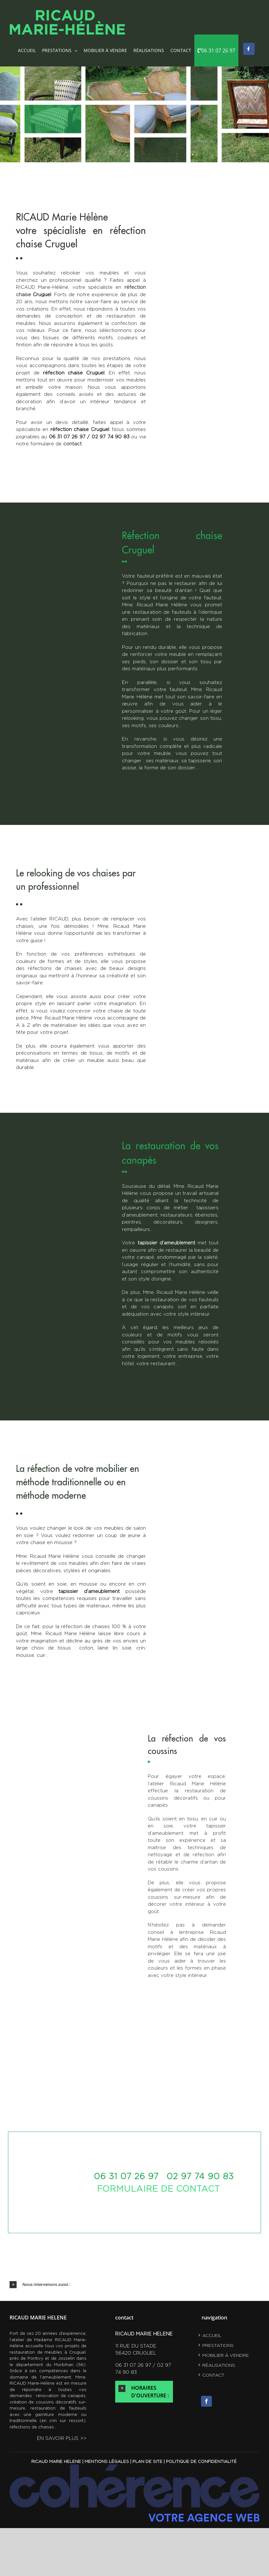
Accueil (211, 2335)
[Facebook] (206, 2401)
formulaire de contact (158, 2188)
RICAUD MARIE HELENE (56, 2461)
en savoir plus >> (61, 2438)
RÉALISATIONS (218, 2365)
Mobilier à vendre (225, 2355)
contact (213, 2374)
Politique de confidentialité (201, 2461)
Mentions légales (107, 2461)
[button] (134, 2284)
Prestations (218, 2345)
